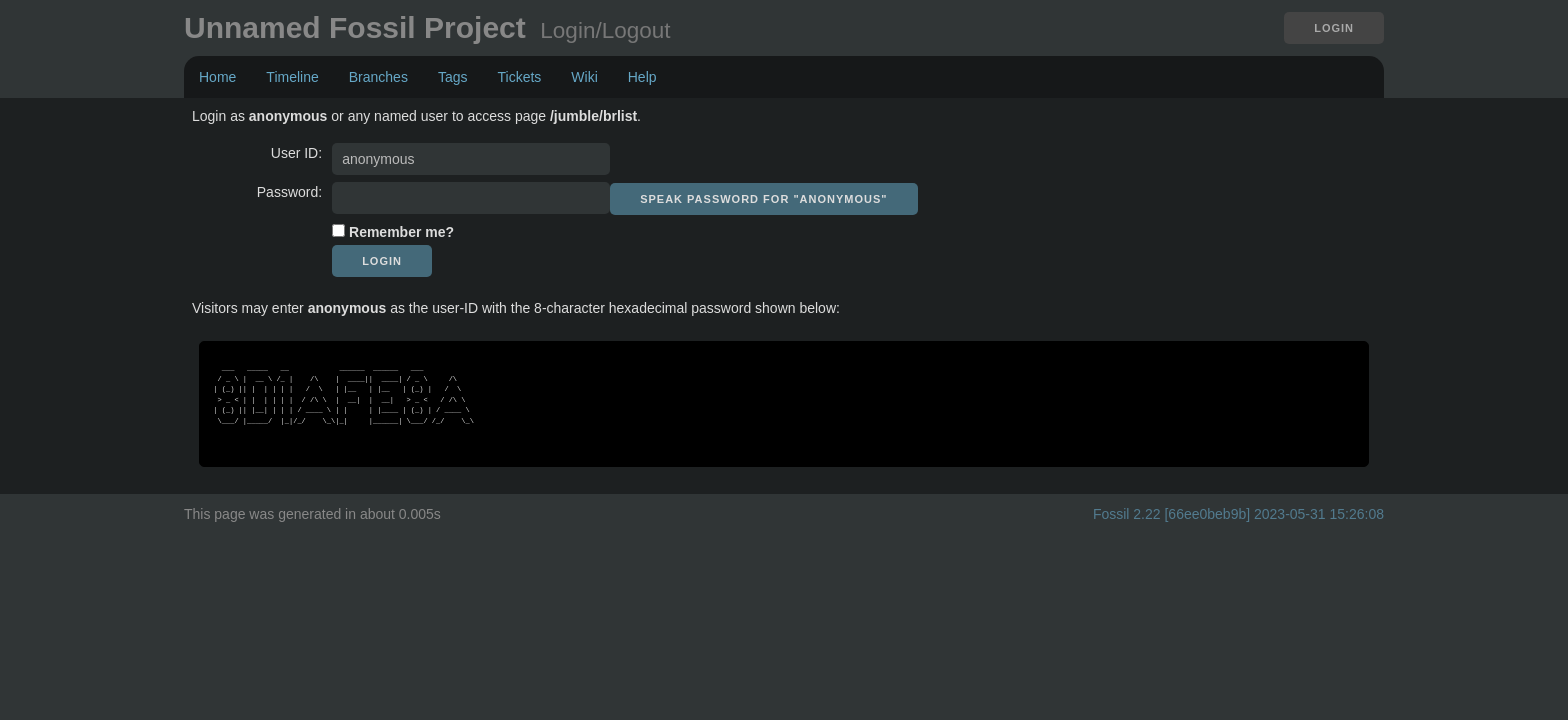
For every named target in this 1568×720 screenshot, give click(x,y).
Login (1334, 28)
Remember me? (401, 232)
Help (642, 77)
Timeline (292, 77)
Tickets (519, 77)
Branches (378, 77)
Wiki (584, 77)
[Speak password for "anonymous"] (763, 199)
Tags (453, 77)
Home (217, 77)
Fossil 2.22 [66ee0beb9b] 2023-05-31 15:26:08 (1238, 514)
